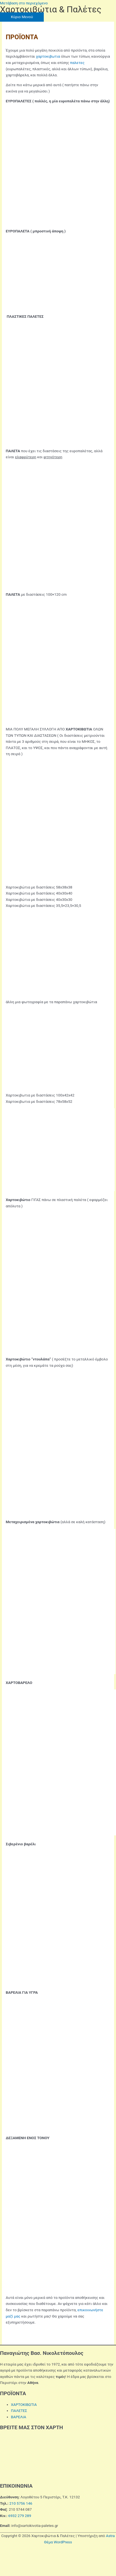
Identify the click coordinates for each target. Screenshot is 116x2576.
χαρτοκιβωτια (48, 56)
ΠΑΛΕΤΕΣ (19, 2410)
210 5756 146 (20, 2503)
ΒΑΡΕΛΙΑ (18, 2417)
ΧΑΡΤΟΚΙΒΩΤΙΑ (24, 2404)
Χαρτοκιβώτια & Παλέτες (51, 9)
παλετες (77, 62)
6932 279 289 (19, 2515)
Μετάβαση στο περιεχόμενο (24, 3)
